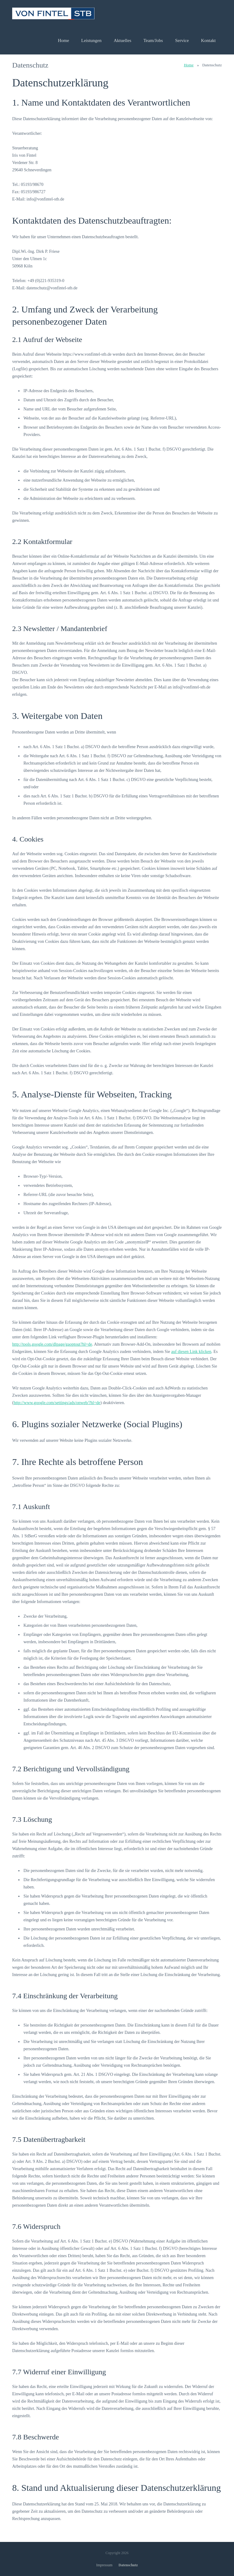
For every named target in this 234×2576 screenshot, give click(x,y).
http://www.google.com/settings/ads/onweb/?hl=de (57, 1402)
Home (188, 65)
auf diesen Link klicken (191, 1351)
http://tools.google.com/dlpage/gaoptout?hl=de (52, 1344)
